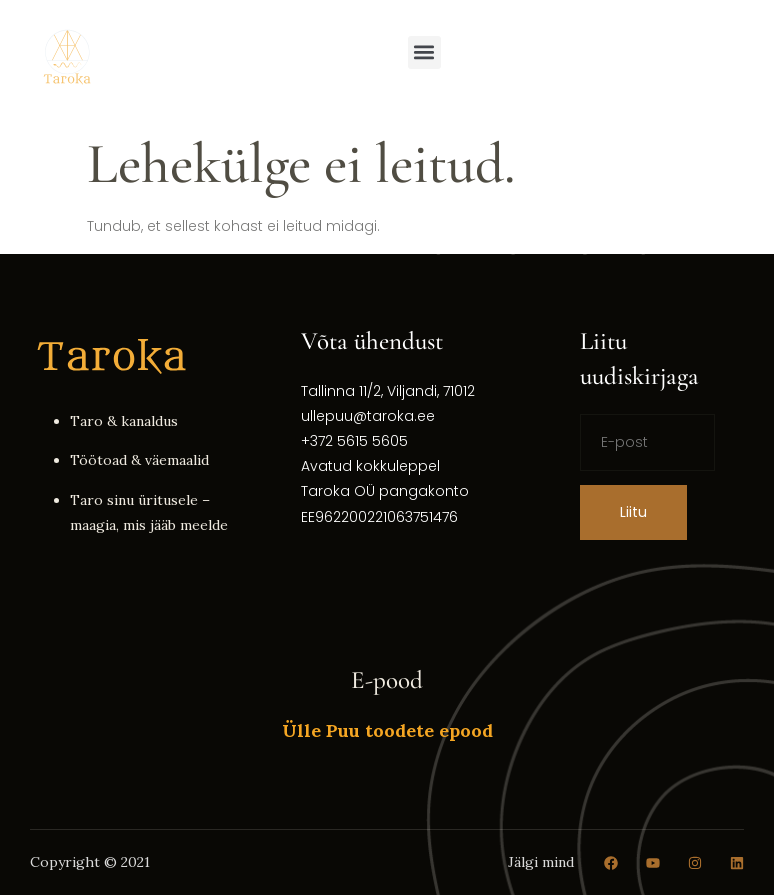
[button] (424, 52)
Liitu (633, 512)
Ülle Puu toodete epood (387, 730)
